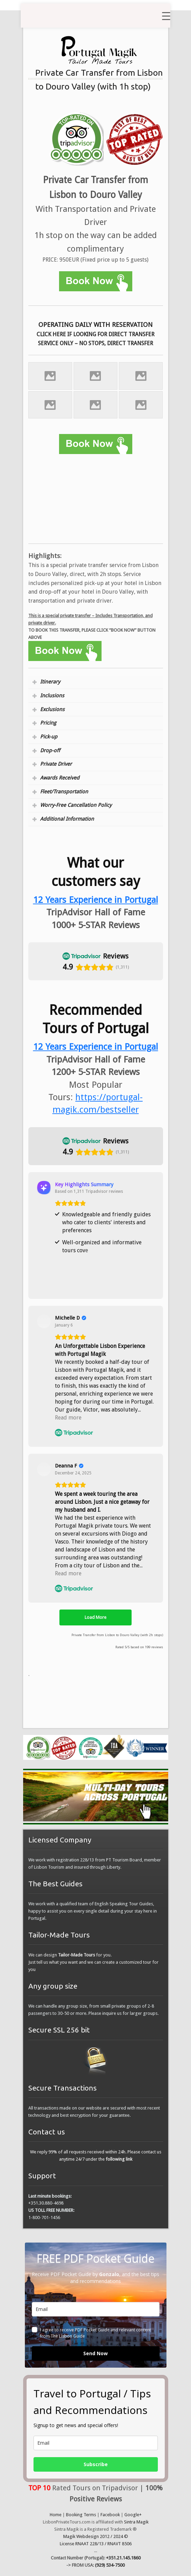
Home (55, 2514)
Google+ (133, 2514)
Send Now (95, 2353)
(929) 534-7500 (110, 2565)
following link (119, 2159)
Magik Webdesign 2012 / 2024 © (95, 2536)
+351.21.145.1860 (123, 2557)
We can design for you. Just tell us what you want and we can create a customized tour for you (93, 1962)
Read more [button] (68, 1417)
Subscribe (96, 2464)
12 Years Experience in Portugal (95, 1046)
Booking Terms (81, 2514)
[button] (28, 987)
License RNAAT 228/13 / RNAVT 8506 (96, 2543)
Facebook (110, 2514)
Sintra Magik (136, 2522)
